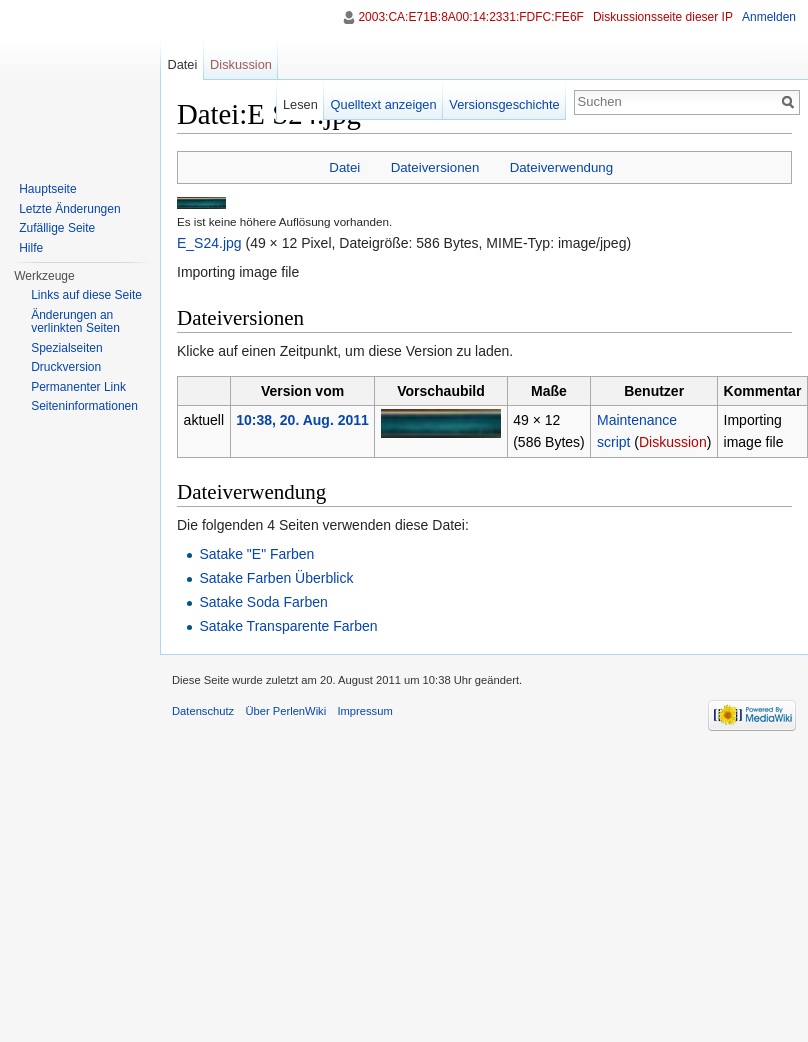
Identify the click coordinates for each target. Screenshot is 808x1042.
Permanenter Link (78, 387)
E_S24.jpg (209, 243)
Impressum (364, 711)
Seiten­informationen (84, 406)
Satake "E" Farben (256, 554)
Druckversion (66, 367)
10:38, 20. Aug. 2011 (302, 420)
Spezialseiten (66, 348)
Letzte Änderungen (69, 209)
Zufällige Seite (57, 228)
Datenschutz (203, 711)
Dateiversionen (435, 167)
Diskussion (673, 442)
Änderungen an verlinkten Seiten (75, 322)
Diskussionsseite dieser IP (663, 17)
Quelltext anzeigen (384, 104)
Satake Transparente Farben (288, 626)
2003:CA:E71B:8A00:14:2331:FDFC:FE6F (470, 17)
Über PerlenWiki (285, 711)
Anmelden (769, 17)
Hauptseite (47, 189)
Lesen (300, 104)
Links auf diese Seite (86, 295)
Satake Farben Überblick (276, 578)
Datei (344, 167)
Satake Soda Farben (263, 602)
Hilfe (31, 248)
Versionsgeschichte (504, 104)
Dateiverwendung (562, 167)
